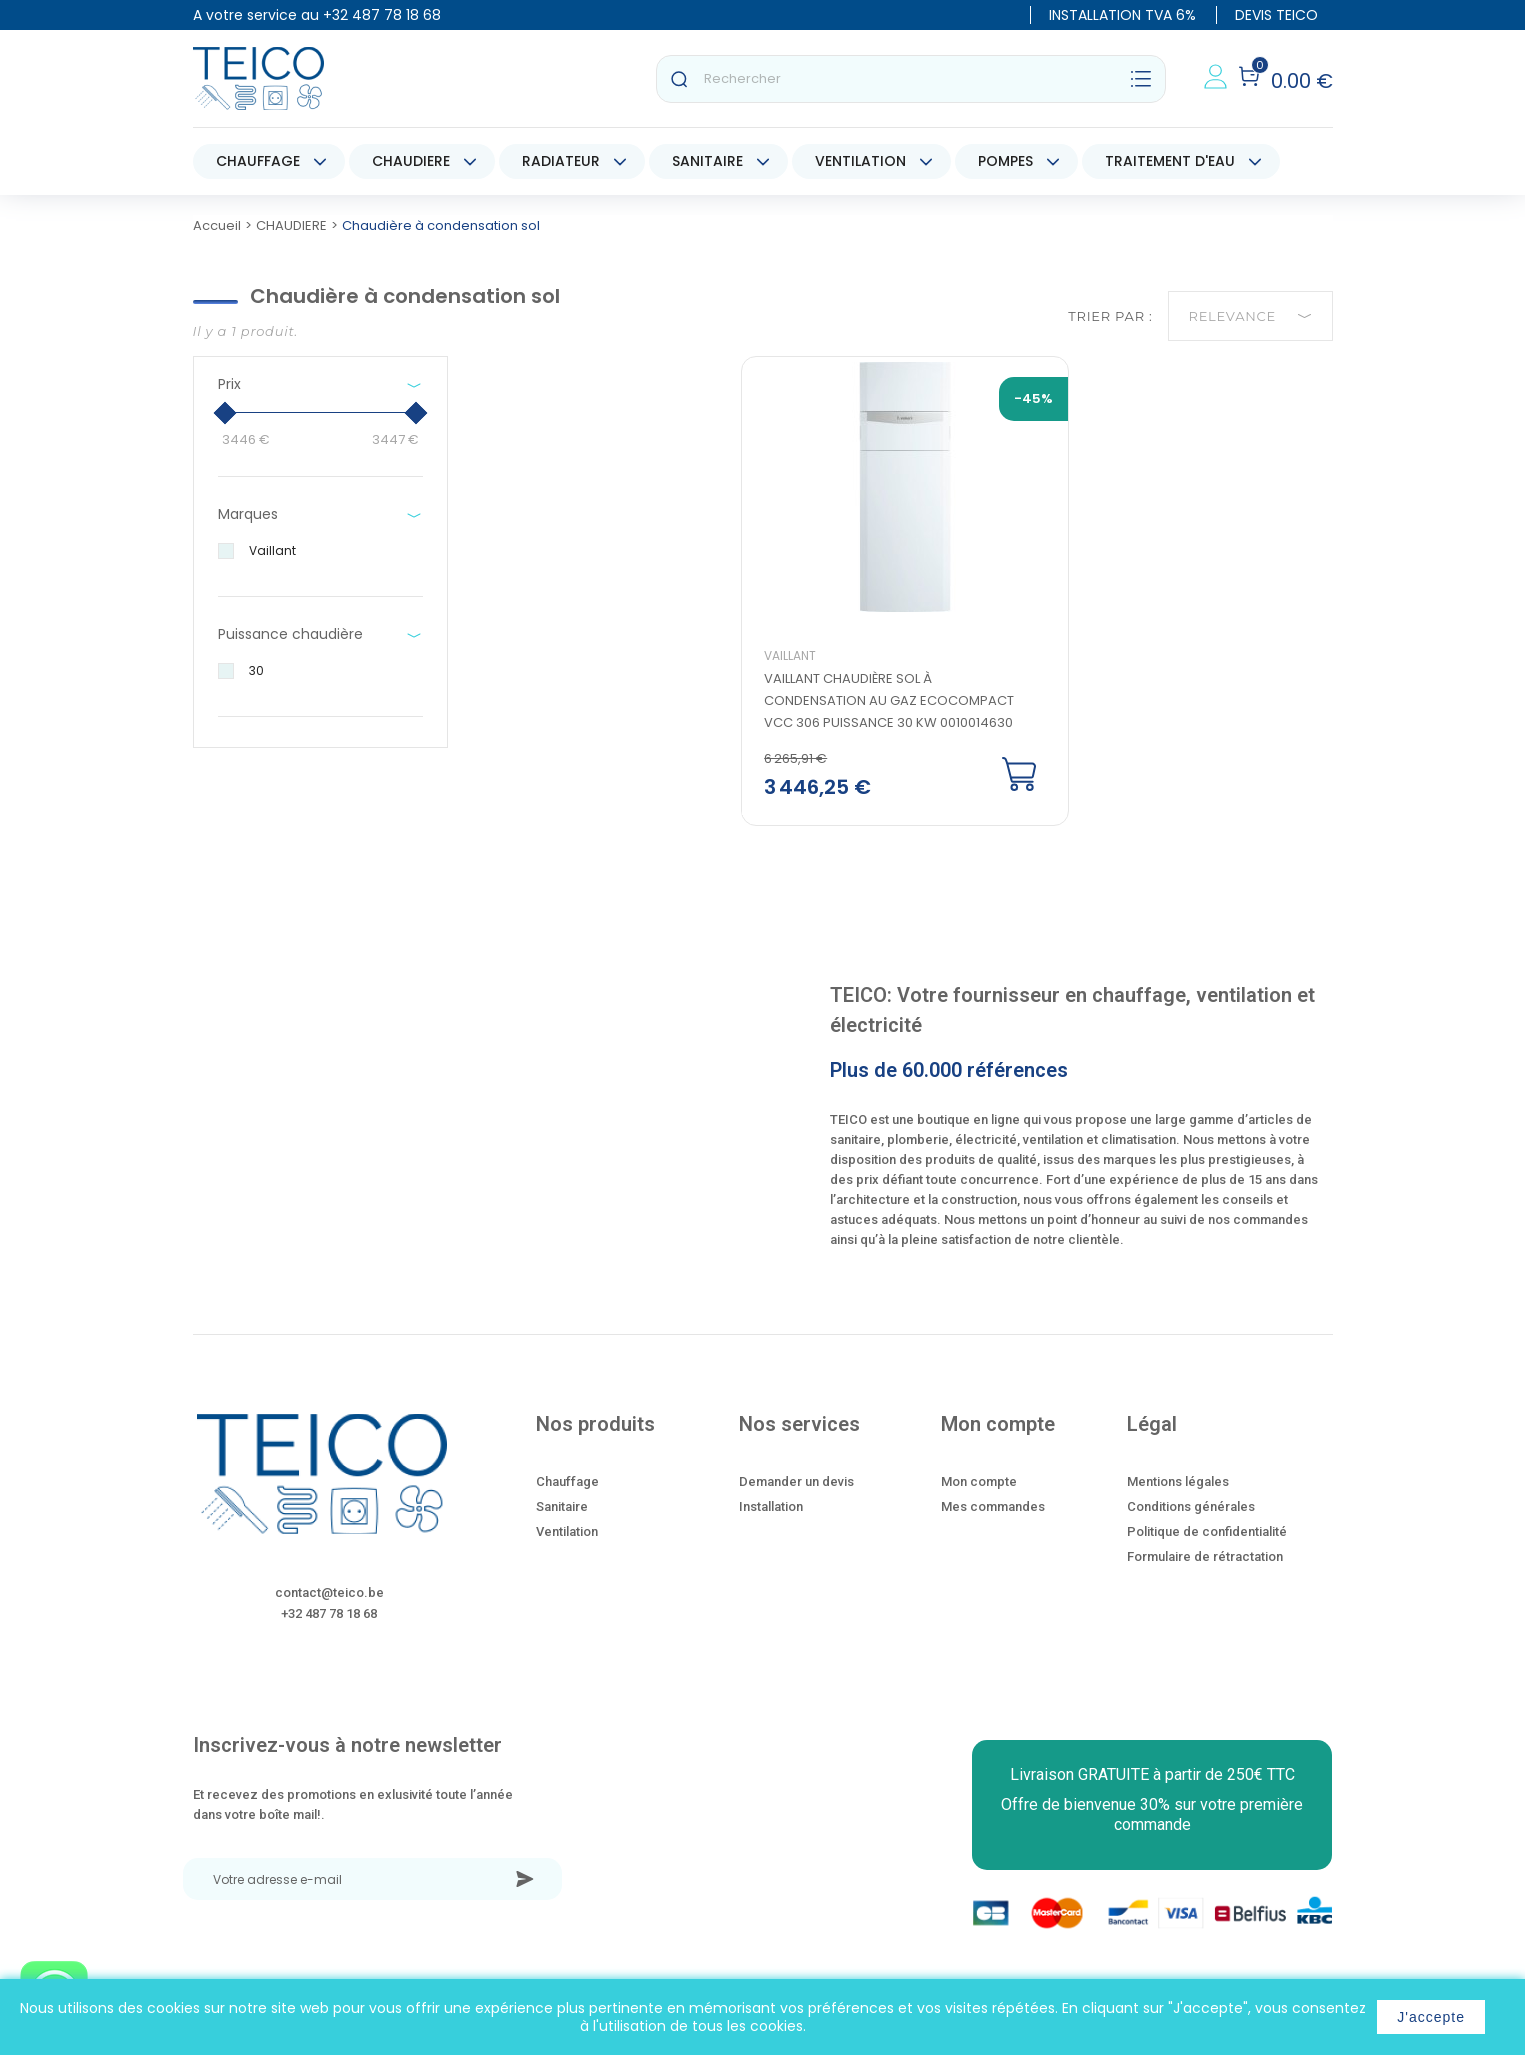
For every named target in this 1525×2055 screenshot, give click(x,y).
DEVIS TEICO (1276, 15)
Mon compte (979, 1496)
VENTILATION (860, 161)
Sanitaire (562, 1521)
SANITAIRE (707, 161)
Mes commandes (993, 1521)
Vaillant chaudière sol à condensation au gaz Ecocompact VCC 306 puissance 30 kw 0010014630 (897, 715)
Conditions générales (1191, 1521)
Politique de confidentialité (1207, 1546)
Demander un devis (796, 1496)
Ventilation (567, 1546)
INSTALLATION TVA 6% (1122, 15)
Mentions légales (1178, 1496)
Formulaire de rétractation (1205, 1571)
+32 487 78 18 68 (382, 15)
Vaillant (798, 670)
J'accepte (1431, 2017)
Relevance (1250, 316)
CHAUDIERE (411, 161)
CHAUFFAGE (258, 161)
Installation (771, 1521)
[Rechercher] (911, 79)
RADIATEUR (561, 161)
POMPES (1005, 161)
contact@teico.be (329, 1607)
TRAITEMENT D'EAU (1170, 161)
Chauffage (567, 1496)
